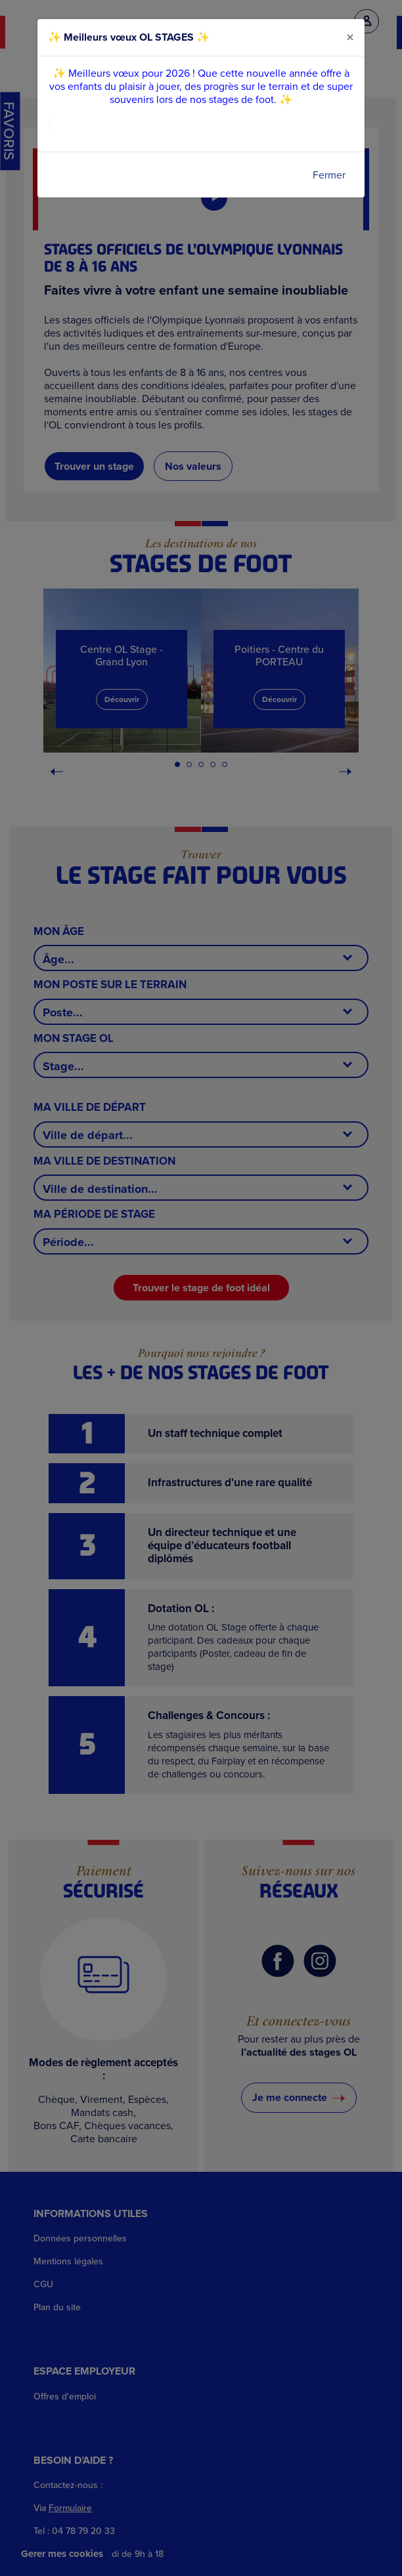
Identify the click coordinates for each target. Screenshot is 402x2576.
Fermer (329, 174)
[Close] (350, 37)
